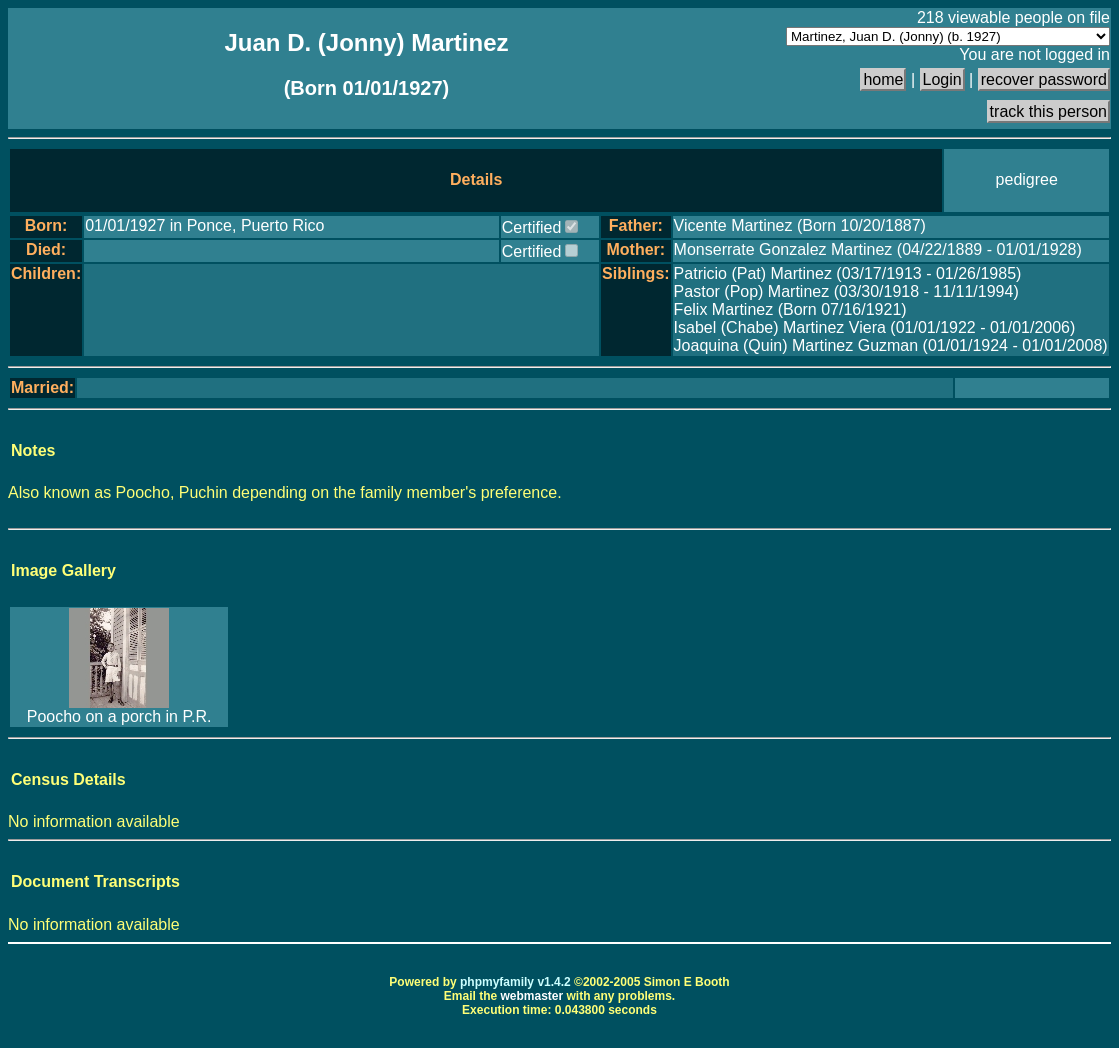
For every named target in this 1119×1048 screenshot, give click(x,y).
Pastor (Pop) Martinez (754, 291)
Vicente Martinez (735, 225)
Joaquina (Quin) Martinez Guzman (798, 345)
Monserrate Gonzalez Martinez (785, 249)
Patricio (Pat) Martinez (755, 273)
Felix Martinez (726, 309)
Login (942, 79)
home (883, 79)
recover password (1044, 79)
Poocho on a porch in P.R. (119, 716)
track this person (1048, 111)
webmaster (531, 996)
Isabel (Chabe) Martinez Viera (782, 327)
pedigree (1027, 179)
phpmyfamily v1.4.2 (515, 982)
